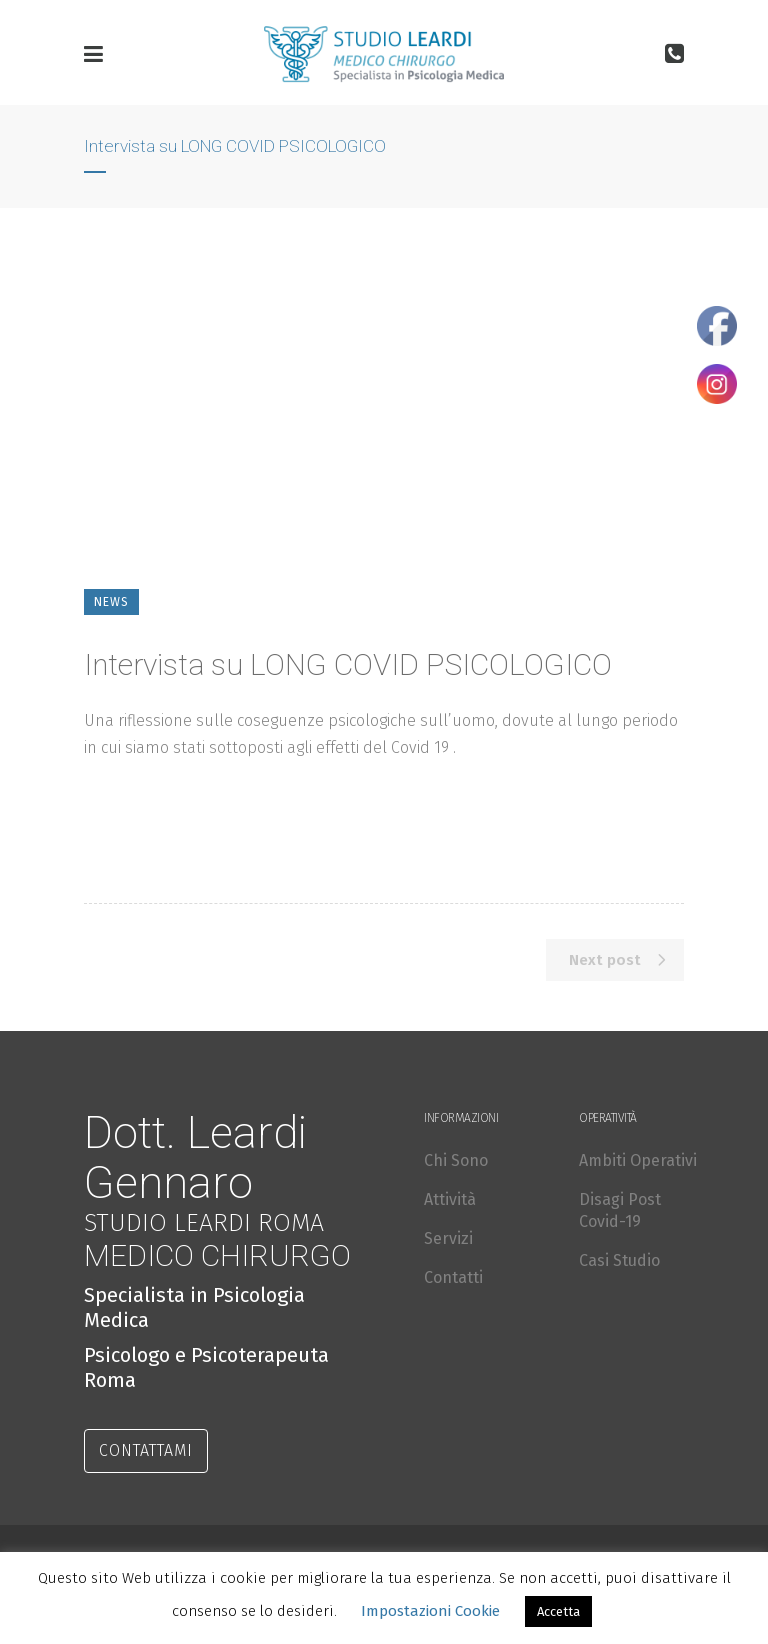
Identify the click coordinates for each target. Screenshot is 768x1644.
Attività (450, 1199)
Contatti (453, 1277)
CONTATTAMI (146, 1450)
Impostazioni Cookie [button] (430, 1611)
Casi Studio (619, 1260)
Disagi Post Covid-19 (620, 1210)
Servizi (448, 1238)
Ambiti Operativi (638, 1160)
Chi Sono (456, 1160)
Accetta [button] (558, 1611)
